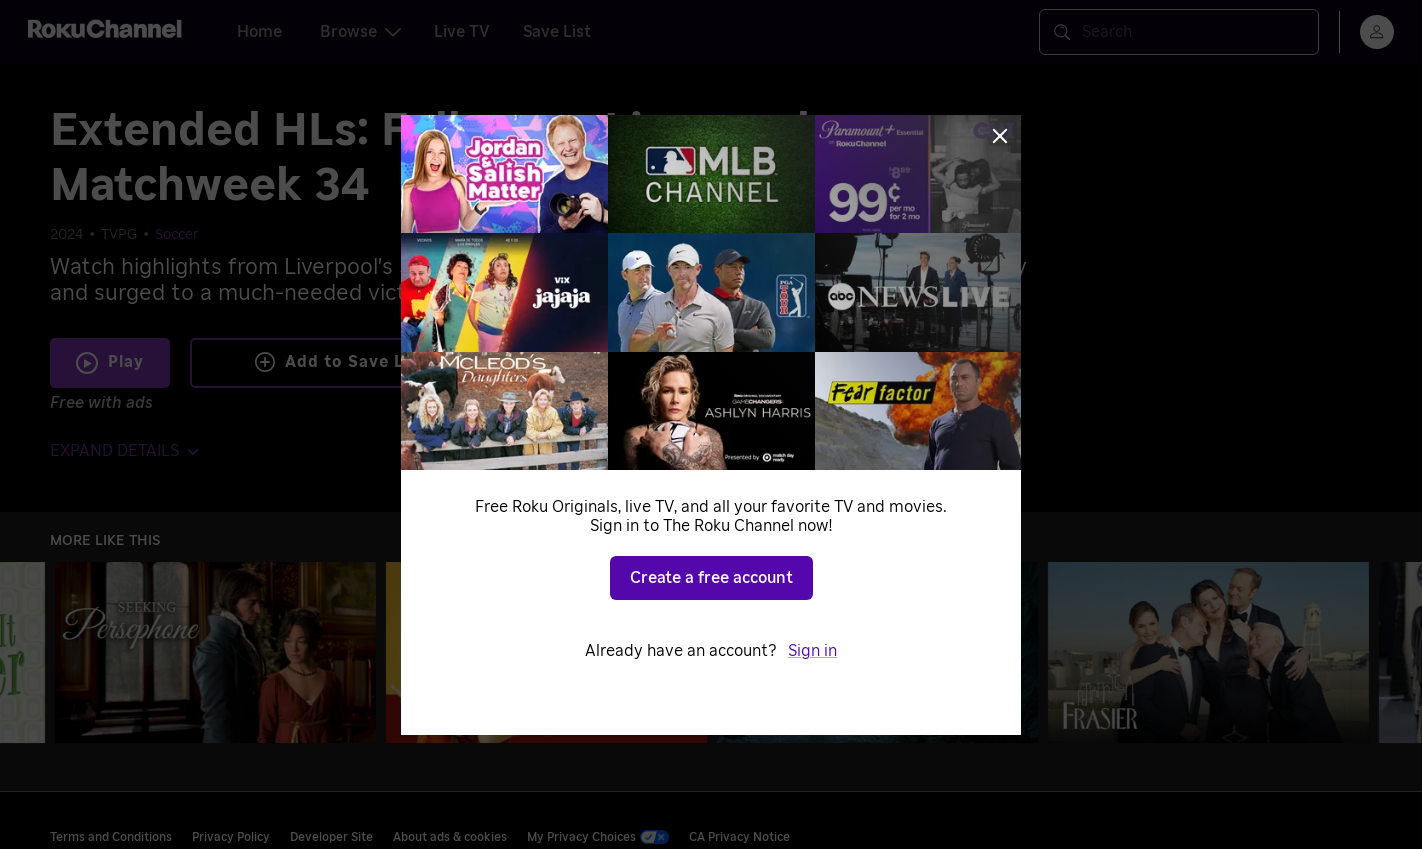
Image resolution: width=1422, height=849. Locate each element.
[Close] (1000, 136)
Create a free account (711, 578)
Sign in (812, 651)
